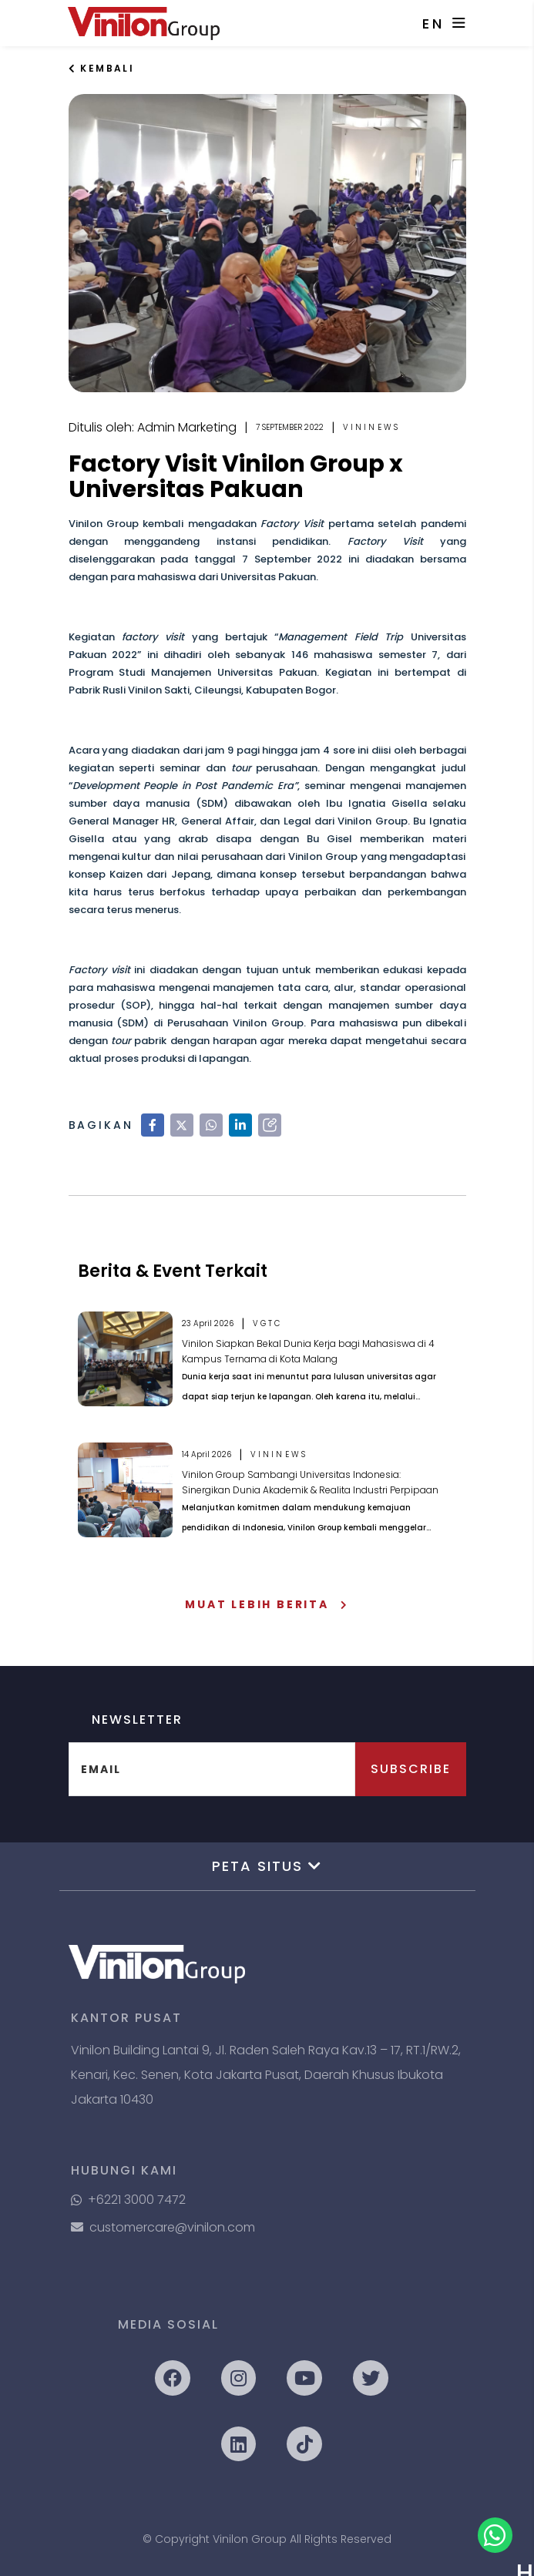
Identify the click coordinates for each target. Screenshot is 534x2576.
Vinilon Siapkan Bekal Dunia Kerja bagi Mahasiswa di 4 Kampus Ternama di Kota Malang (308, 1351)
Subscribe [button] (411, 1769)
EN (433, 23)
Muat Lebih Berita (266, 1604)
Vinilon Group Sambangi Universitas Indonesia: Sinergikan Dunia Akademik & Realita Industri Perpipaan (310, 1482)
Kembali (102, 68)
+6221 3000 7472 (128, 2199)
